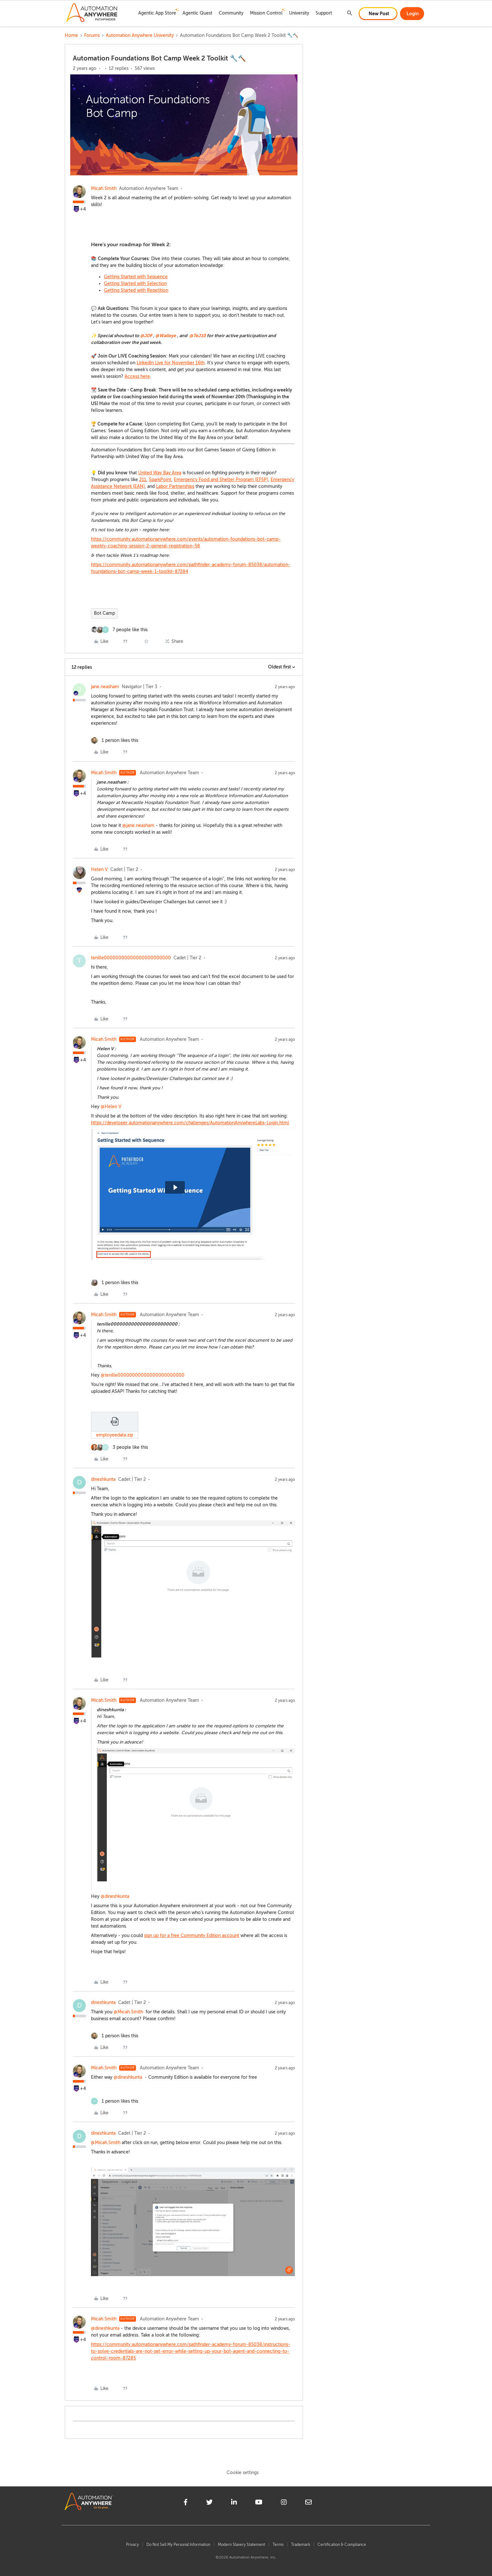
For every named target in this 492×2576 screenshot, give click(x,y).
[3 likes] (119, 1447)
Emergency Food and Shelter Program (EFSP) (221, 479)
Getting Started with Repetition (136, 290)
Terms (278, 2544)
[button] (378, 13)
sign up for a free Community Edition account (191, 1935)
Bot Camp (104, 613)
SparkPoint (160, 479)
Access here (137, 376)
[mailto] (308, 2503)
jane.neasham (105, 686)
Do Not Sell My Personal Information (178, 2544)
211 (142, 479)
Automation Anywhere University (140, 35)
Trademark (300, 2544)
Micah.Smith (104, 188)
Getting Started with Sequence (136, 276)
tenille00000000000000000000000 (131, 957)
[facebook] (186, 2503)
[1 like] (114, 740)
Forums (92, 35)
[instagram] (284, 2503)
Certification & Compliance (342, 2544)
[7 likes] (119, 629)
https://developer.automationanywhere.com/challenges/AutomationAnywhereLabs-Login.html (190, 1122)
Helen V (99, 869)
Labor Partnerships (175, 486)
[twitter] (209, 2503)
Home (71, 35)
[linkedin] (234, 2503)
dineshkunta (103, 1479)
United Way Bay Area (159, 472)
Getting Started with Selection (135, 283)
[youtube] (259, 2503)
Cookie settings (243, 2472)
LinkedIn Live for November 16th (171, 362)
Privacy (132, 2544)
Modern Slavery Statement (241, 2544)
